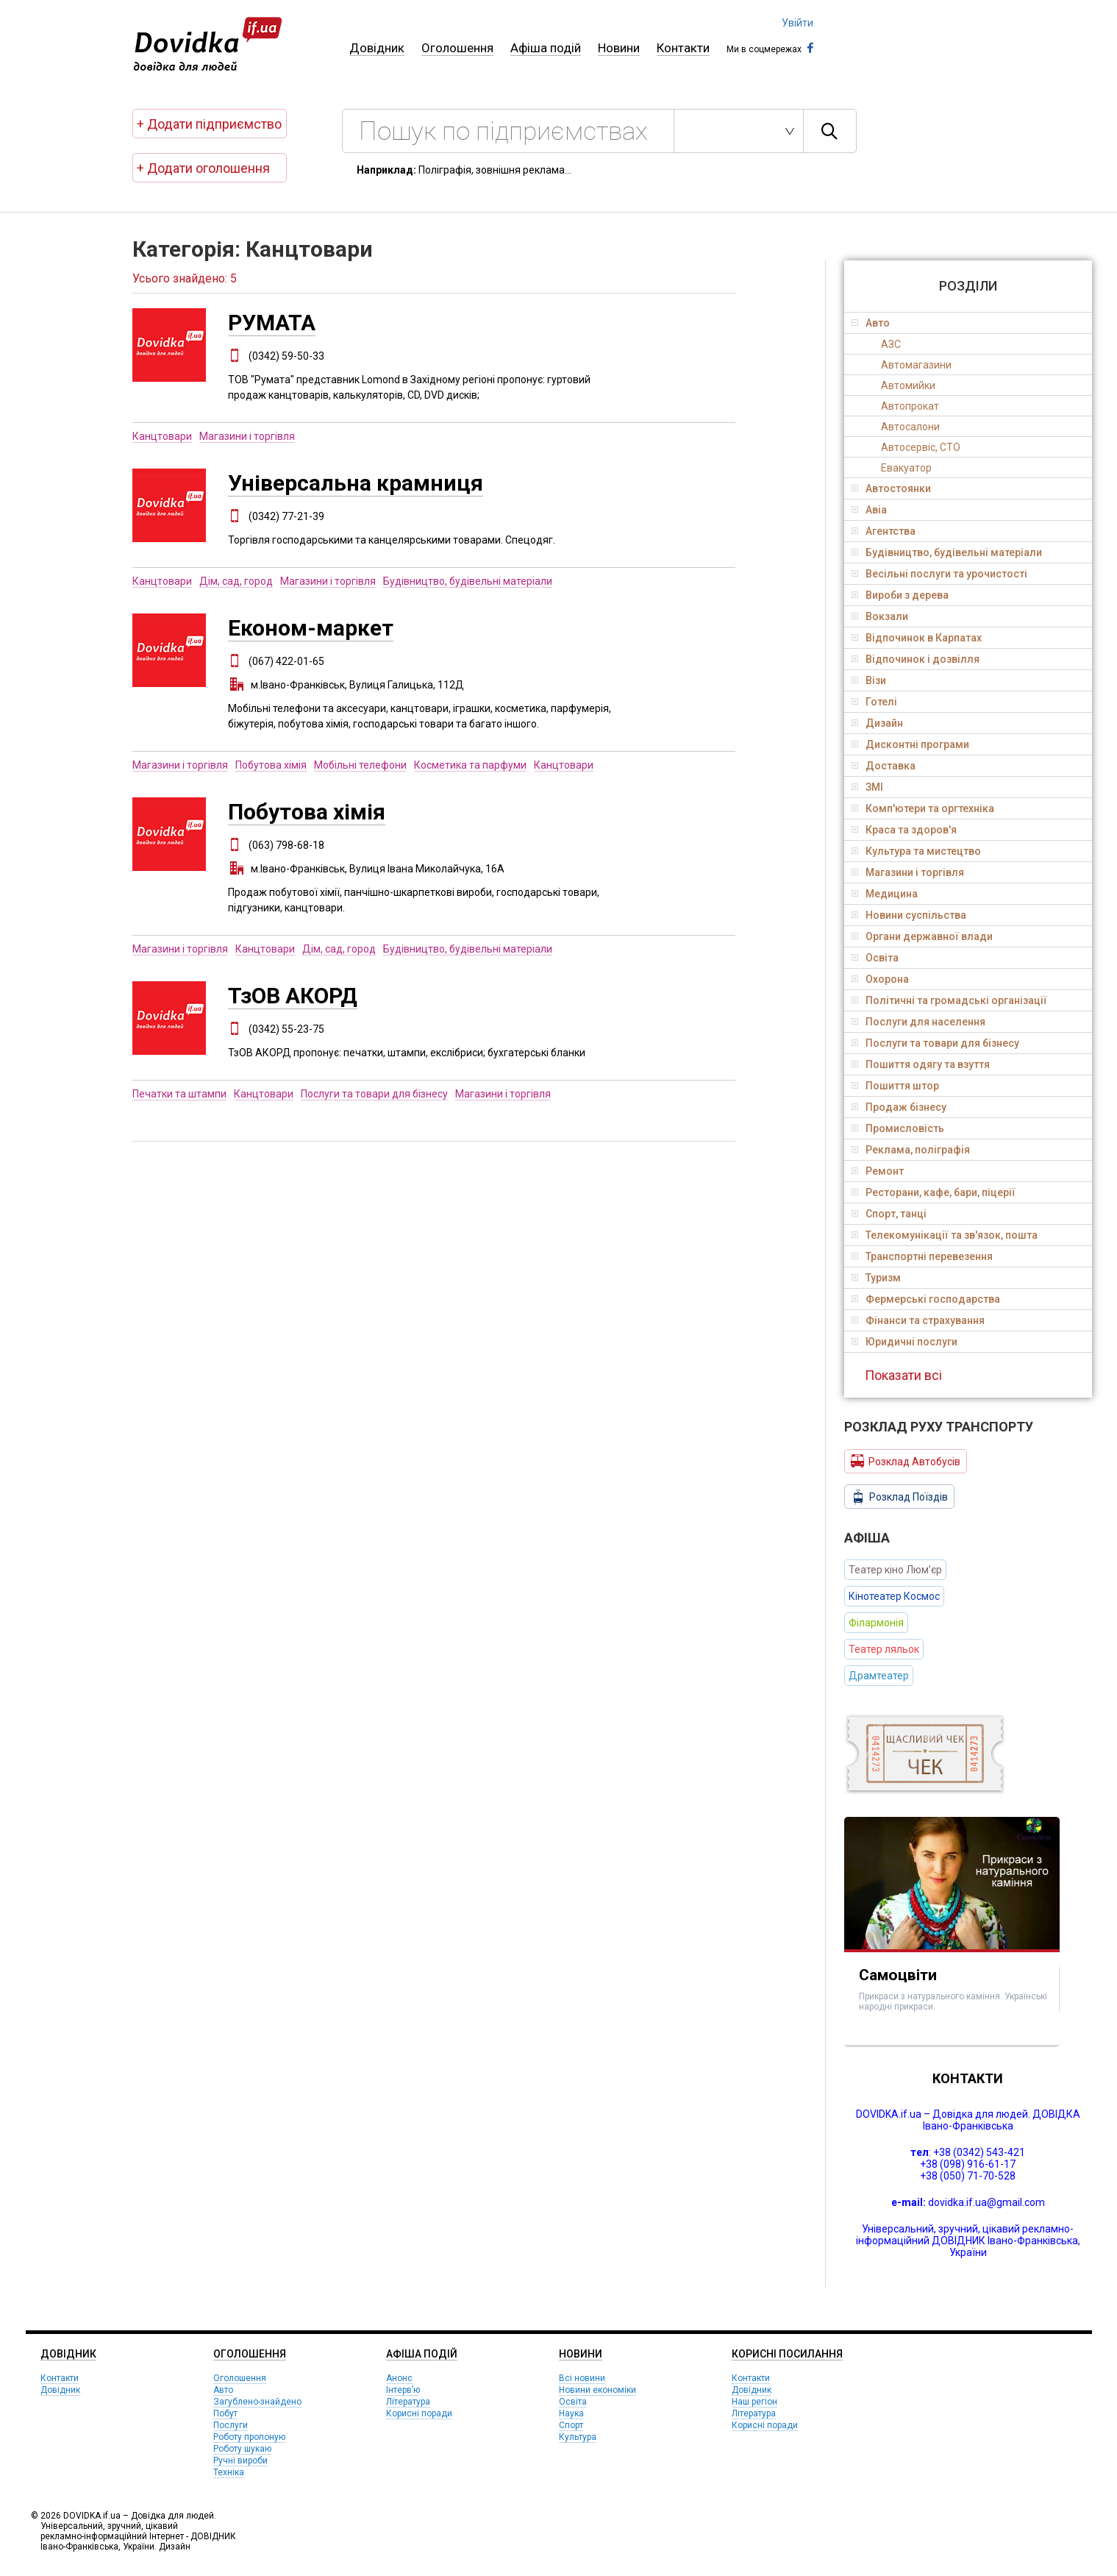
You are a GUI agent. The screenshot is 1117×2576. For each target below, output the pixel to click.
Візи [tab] (869, 680)
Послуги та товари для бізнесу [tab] (935, 1043)
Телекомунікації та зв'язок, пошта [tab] (945, 1235)
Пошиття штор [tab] (895, 1086)
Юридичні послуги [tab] (904, 1342)
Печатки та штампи (179, 1094)
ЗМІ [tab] (867, 787)
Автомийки (908, 385)
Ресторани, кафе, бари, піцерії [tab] (934, 1192)
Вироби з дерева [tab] (900, 595)
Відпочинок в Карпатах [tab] (917, 638)
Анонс (399, 2378)
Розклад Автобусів (905, 1460)
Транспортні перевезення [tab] (922, 1256)
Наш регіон (754, 2402)
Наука (571, 2413)
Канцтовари (162, 436)
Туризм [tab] (876, 1278)
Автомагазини (916, 365)
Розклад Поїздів (899, 1497)
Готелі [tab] (874, 702)
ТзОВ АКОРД (292, 995)
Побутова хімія (271, 765)
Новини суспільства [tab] (909, 915)
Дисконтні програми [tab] (910, 744)
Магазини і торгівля (247, 436)
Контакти (683, 47)
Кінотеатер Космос (894, 1596)
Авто (223, 2390)
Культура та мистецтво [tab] (916, 851)
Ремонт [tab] (878, 1171)
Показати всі (903, 1375)
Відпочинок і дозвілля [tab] (915, 659)
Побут (225, 2413)
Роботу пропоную (249, 2437)
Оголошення (457, 47)
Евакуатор (906, 468)
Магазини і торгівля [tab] (908, 872)
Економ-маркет (310, 628)
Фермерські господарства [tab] (926, 1299)
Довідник (376, 47)
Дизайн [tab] (877, 723)
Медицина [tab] (885, 894)
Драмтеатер (879, 1676)
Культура (577, 2437)
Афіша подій (545, 47)
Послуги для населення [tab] (918, 1022)
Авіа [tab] (869, 510)
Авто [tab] (871, 323)
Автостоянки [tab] (891, 488)
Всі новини (582, 2378)
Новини (619, 47)
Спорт (571, 2425)
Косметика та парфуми (470, 765)
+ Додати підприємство (209, 124)
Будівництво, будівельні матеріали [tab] (947, 552)
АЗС (891, 344)
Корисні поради (419, 2413)
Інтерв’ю (403, 2390)
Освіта (573, 2402)
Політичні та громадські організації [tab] (949, 1000)
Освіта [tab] (875, 958)
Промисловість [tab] (898, 1128)
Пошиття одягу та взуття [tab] (921, 1064)
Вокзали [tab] (880, 616)
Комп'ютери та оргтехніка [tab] (923, 808)
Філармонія (876, 1623)
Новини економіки (597, 2390)
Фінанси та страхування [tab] (918, 1320)
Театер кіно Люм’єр (895, 1570)
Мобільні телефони (360, 765)
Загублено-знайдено (257, 2402)
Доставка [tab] (884, 766)
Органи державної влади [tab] (922, 936)
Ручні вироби (240, 2460)
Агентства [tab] (884, 531)
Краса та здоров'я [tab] (904, 830)
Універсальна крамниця (355, 483)
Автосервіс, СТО (920, 447)
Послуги (230, 2425)
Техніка (228, 2472)
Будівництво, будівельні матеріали (467, 581)
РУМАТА (271, 322)
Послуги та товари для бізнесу (374, 1094)
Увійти (797, 23)
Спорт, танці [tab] (889, 1214)
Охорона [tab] (880, 979)
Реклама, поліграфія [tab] (911, 1150)
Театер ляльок (884, 1649)
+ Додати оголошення (203, 168)
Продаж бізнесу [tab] (899, 1107)
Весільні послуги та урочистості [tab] (939, 574)
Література (408, 2402)
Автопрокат (910, 406)
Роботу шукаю (242, 2449)
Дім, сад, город (236, 581)
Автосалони (910, 427)
